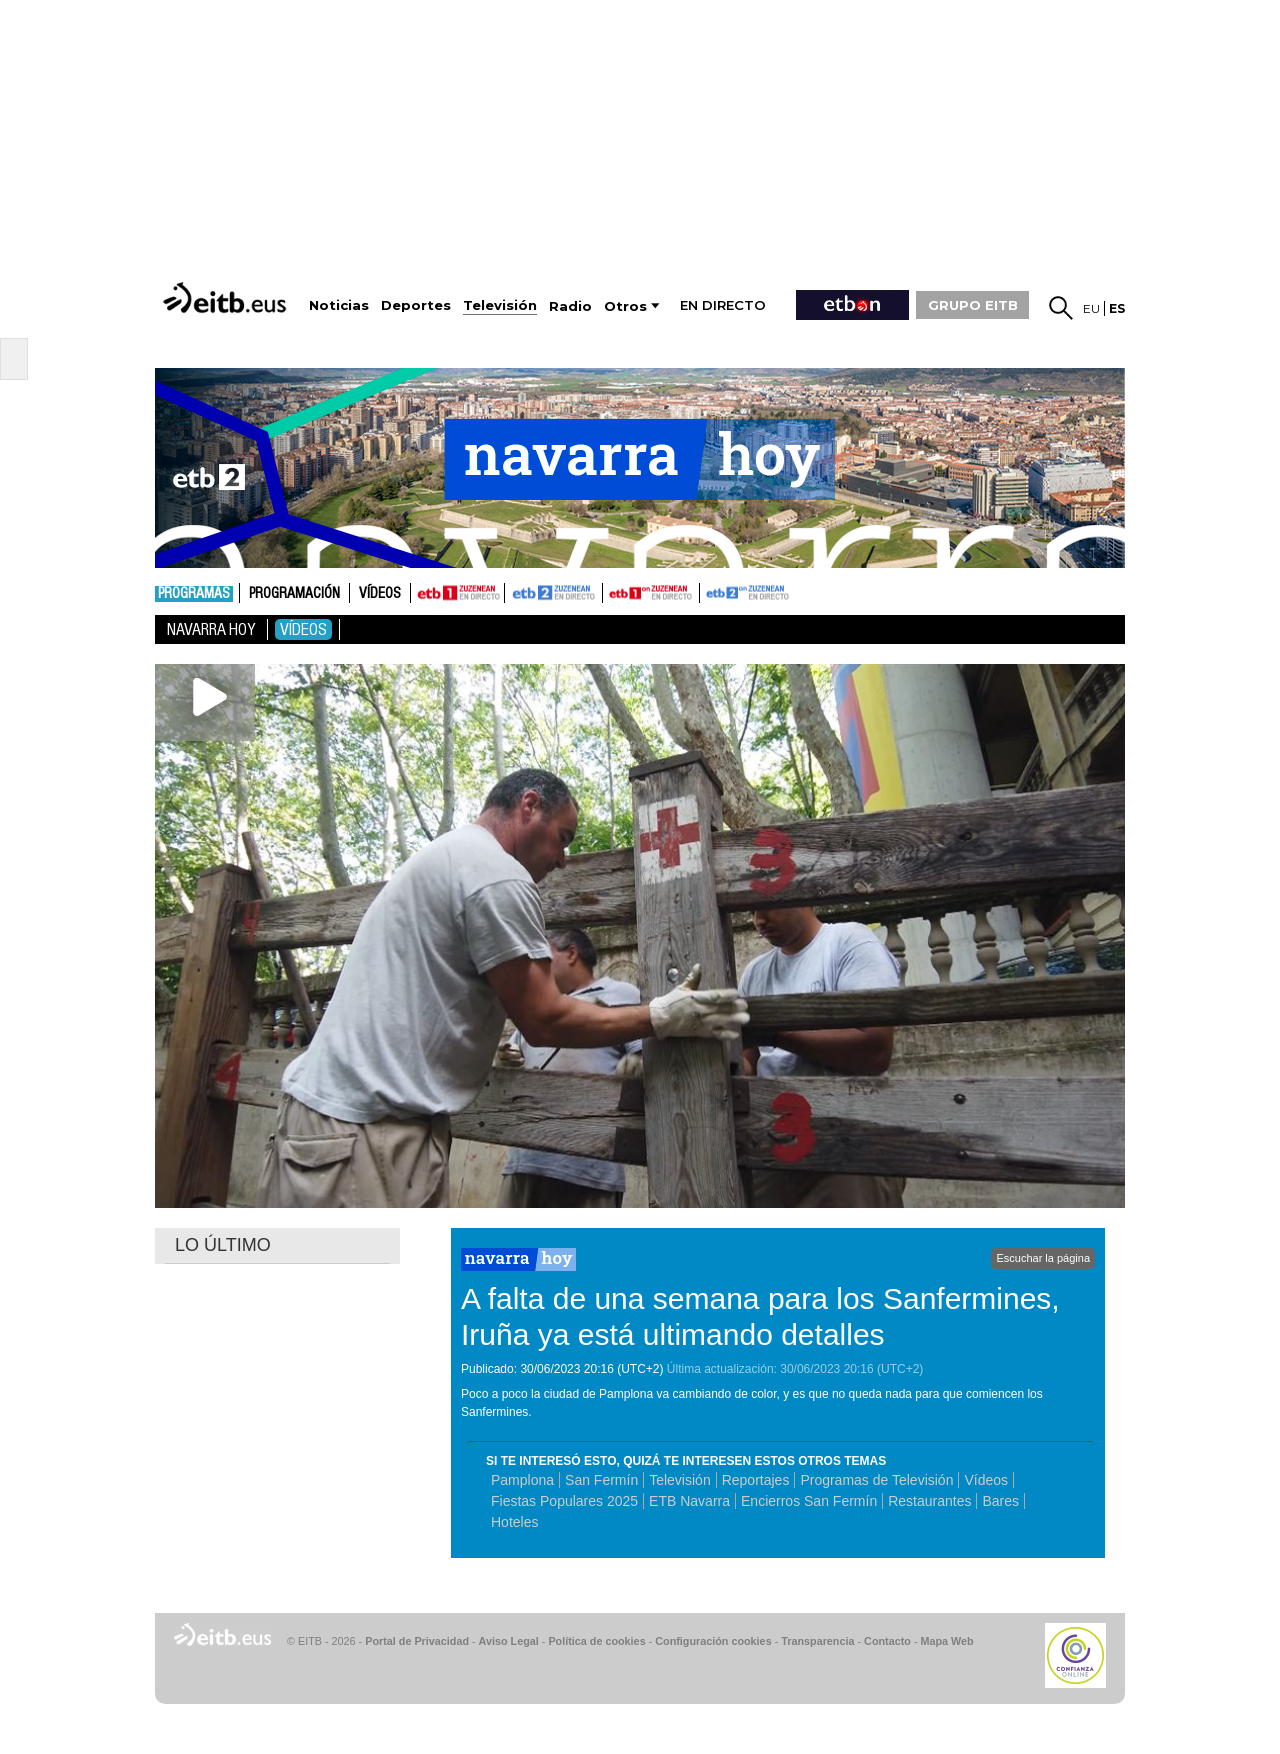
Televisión (679, 1480)
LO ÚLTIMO (223, 1245)
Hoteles (514, 1522)
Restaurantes (929, 1501)
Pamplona (522, 1480)
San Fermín (601, 1480)
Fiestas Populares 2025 (564, 1501)
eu (1091, 308)
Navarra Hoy (211, 629)
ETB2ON (709, 591)
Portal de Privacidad (417, 1641)
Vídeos (380, 594)
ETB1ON (612, 591)
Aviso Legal (509, 1641)
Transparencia (817, 1641)
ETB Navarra (689, 1501)
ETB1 (457, 593)
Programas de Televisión (876, 1480)
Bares (1000, 1501)
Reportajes (756, 1480)
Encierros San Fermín (809, 1501)
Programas (194, 594)
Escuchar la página (1043, 1258)
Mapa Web (946, 1641)
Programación (294, 594)
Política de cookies (596, 1641)
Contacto (887, 1641)
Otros (625, 306)
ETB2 (554, 593)
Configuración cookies (713, 1641)
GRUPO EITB (973, 305)
